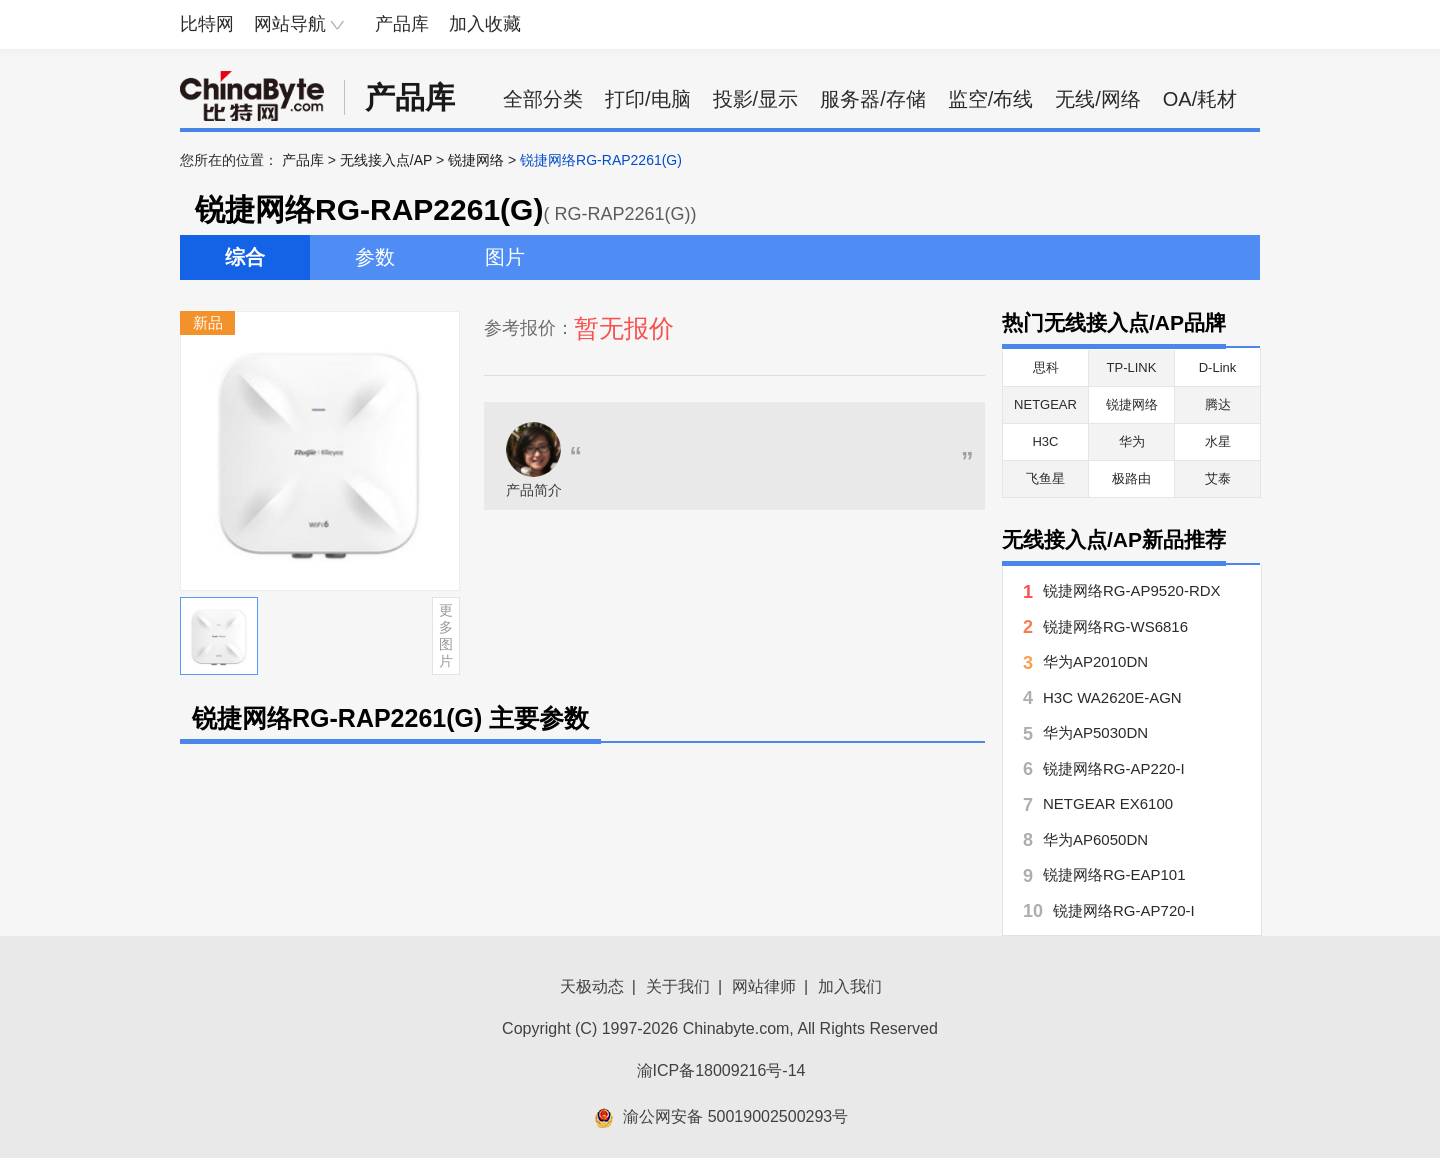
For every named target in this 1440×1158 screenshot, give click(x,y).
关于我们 (678, 986)
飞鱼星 (1045, 478)
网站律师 (764, 986)
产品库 (402, 24)
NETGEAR (1045, 404)
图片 (505, 257)
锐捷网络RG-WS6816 (1115, 626)
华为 (1132, 441)
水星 (1218, 441)
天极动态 (592, 986)
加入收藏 (485, 24)
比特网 (207, 24)
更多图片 (446, 635)
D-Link (1218, 367)
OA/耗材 (1200, 99)
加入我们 (850, 986)
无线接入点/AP (386, 160)
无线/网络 (1098, 99)
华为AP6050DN (1095, 839)
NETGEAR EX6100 (1108, 803)
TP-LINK (1132, 367)
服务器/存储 (873, 99)
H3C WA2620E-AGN (1112, 697)
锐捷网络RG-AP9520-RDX (1132, 590)
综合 (245, 257)
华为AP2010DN (1095, 661)
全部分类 (543, 99)
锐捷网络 (476, 160)
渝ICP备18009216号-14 (721, 1070)
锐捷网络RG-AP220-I (1114, 768)
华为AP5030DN (1095, 732)
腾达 (1218, 404)
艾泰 (1218, 478)
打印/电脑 (648, 99)
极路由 (1131, 478)
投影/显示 (756, 99)
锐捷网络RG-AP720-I (1124, 910)
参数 (375, 257)
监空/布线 (991, 99)
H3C (1045, 441)
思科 (1046, 367)
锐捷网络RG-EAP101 (1114, 874)
